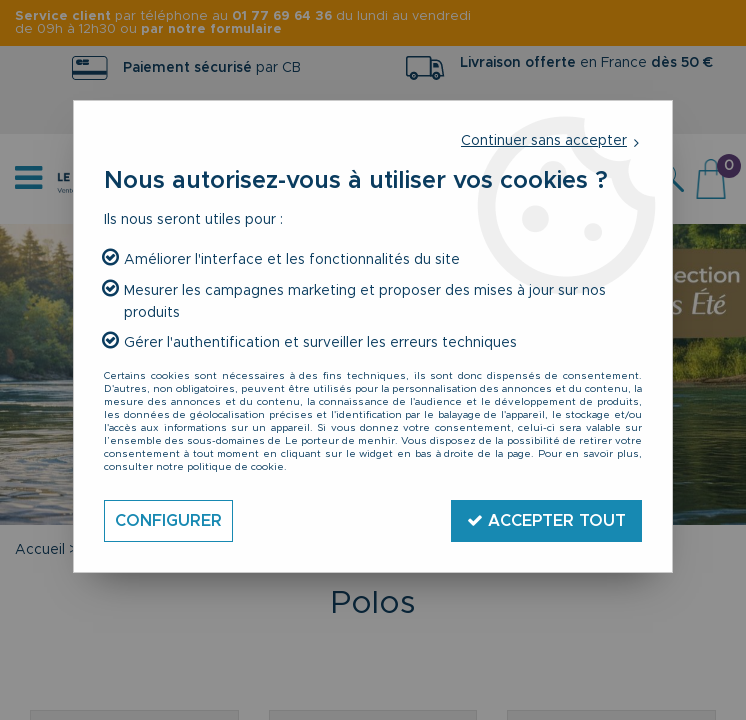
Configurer (168, 521)
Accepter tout (546, 520)
